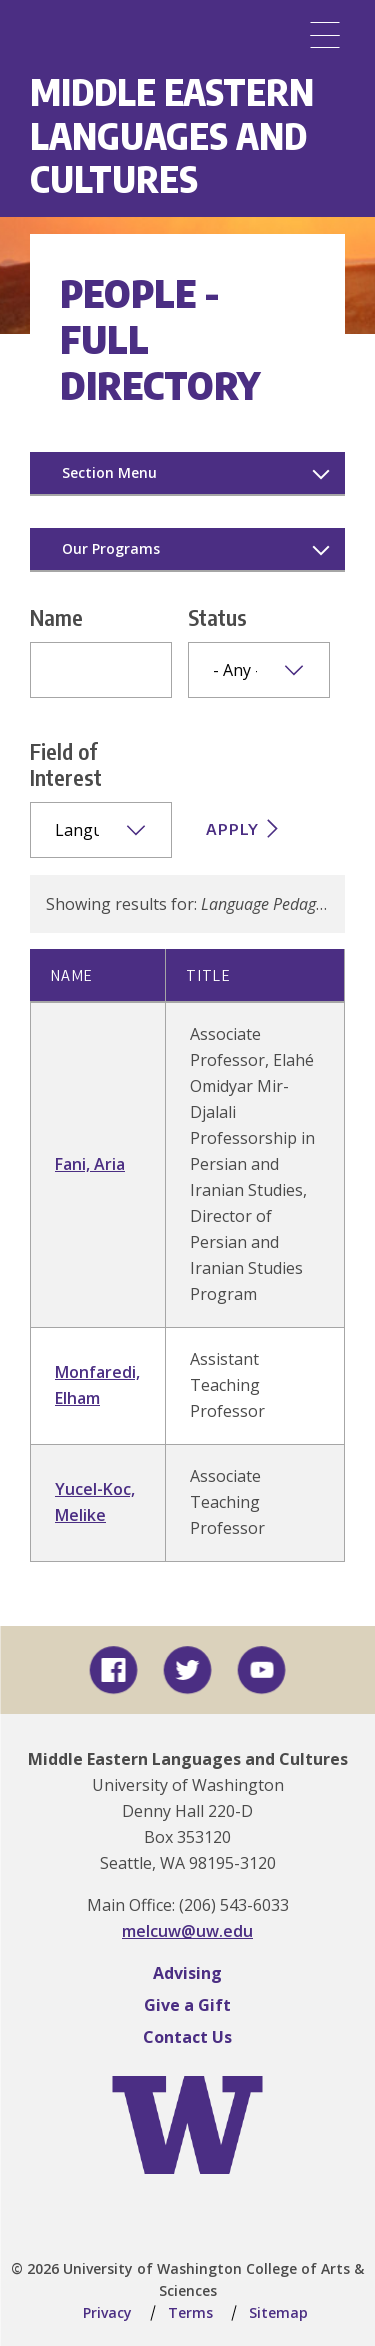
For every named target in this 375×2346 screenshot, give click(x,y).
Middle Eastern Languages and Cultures (172, 135)
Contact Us (187, 2037)
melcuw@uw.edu (187, 1931)
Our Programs (111, 548)
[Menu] (325, 35)
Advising (187, 1973)
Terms (190, 2312)
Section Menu (109, 472)
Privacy (107, 2312)
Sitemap (278, 2312)
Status (217, 617)
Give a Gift (187, 2005)
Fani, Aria (90, 1164)
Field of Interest (66, 764)
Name (56, 617)
